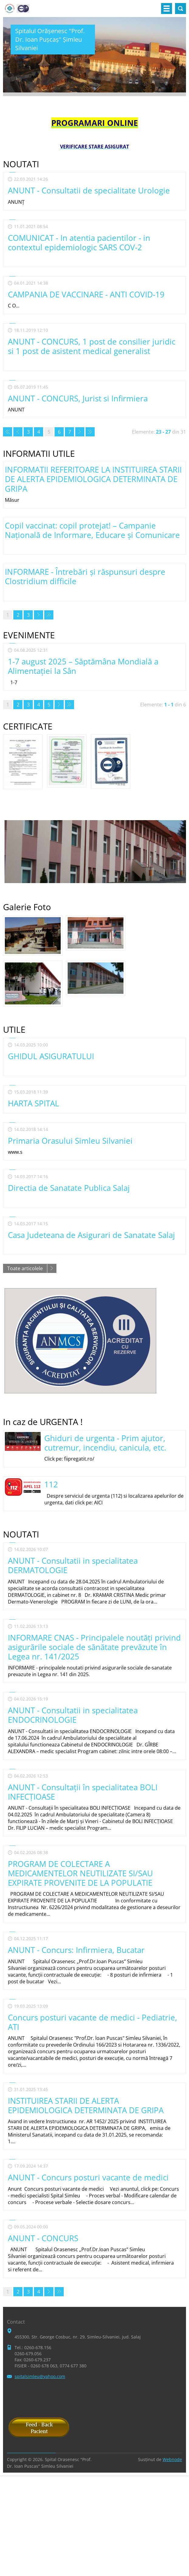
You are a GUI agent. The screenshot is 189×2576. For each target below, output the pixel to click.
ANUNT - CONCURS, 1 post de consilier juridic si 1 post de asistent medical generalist (91, 346)
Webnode (172, 2459)
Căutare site (180, 8)
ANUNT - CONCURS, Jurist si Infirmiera (78, 398)
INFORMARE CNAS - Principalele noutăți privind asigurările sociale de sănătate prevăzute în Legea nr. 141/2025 (94, 1647)
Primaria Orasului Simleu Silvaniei (70, 1140)
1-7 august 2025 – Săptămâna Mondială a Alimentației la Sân (83, 666)
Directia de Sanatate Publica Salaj (69, 1187)
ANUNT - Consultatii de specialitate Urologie (89, 190)
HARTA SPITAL (33, 1103)
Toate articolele (25, 1268)
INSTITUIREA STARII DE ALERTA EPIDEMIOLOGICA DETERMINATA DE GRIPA (86, 2105)
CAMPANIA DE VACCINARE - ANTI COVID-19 (86, 294)
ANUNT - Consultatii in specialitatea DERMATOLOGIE (73, 1565)
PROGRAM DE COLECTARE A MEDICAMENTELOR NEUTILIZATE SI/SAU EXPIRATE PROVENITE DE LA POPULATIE (80, 1873)
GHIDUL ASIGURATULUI (51, 1056)
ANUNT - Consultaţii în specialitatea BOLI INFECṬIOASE (82, 1792)
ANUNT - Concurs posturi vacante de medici (88, 2177)
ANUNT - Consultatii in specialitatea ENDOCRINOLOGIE (73, 1715)
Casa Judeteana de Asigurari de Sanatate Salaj (91, 1234)
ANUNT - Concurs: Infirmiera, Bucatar (76, 1949)
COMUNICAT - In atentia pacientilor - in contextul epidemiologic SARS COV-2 (79, 242)
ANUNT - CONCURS (43, 2238)
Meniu (167, 8)
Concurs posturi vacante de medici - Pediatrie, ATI (92, 2022)
